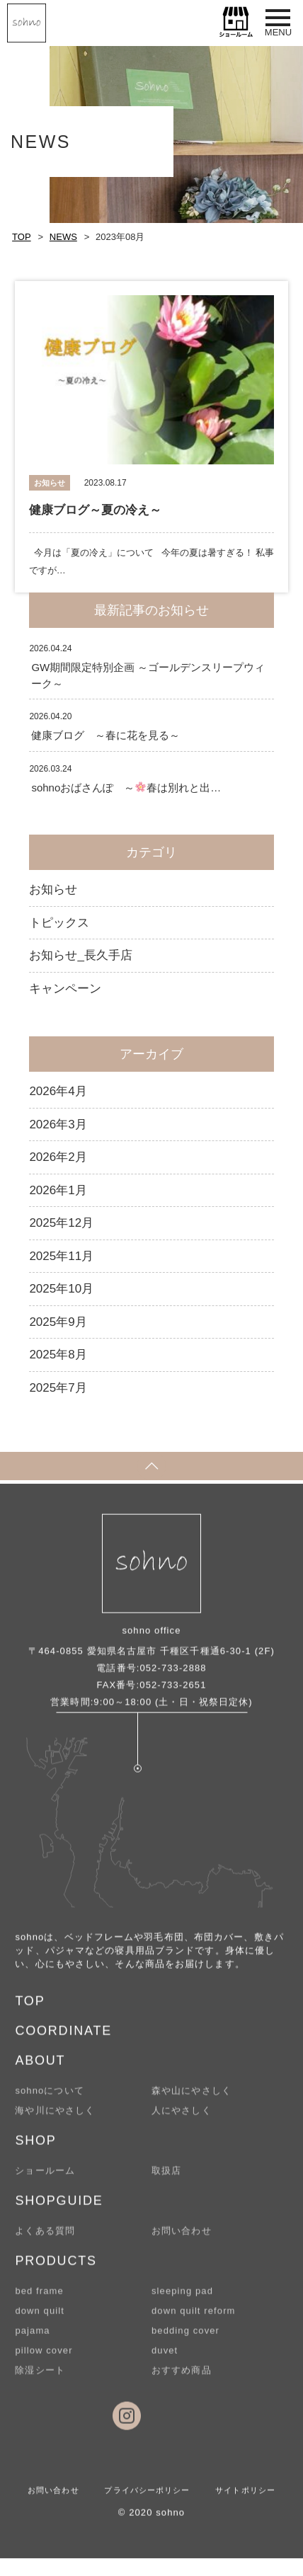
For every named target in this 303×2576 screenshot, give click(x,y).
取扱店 (166, 2178)
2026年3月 (57, 1124)
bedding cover (185, 2338)
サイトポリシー (245, 2498)
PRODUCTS (55, 2269)
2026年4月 (57, 1091)
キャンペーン (65, 988)
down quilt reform (194, 2318)
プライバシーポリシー (147, 2498)
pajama (32, 2338)
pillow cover (43, 2358)
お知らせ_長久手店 (80, 955)
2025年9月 (57, 1322)
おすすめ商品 (182, 2378)
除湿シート (40, 2378)
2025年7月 (57, 1388)
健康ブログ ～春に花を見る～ (105, 735)
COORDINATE (63, 2039)
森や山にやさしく (191, 2098)
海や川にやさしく (55, 2118)
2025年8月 (57, 1354)
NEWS (63, 236)
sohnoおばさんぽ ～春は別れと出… (126, 788)
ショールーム (45, 2178)
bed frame (39, 2299)
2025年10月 (61, 1288)
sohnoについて (49, 2098)
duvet (165, 2358)
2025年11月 (61, 1256)
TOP (21, 236)
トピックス (59, 922)
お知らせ (53, 889)
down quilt (39, 2318)
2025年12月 (61, 1223)
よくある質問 (45, 2238)
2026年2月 (57, 1157)
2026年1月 (57, 1190)
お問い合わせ (182, 2238)
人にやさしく (182, 2118)
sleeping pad (182, 2299)
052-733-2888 (172, 1676)
